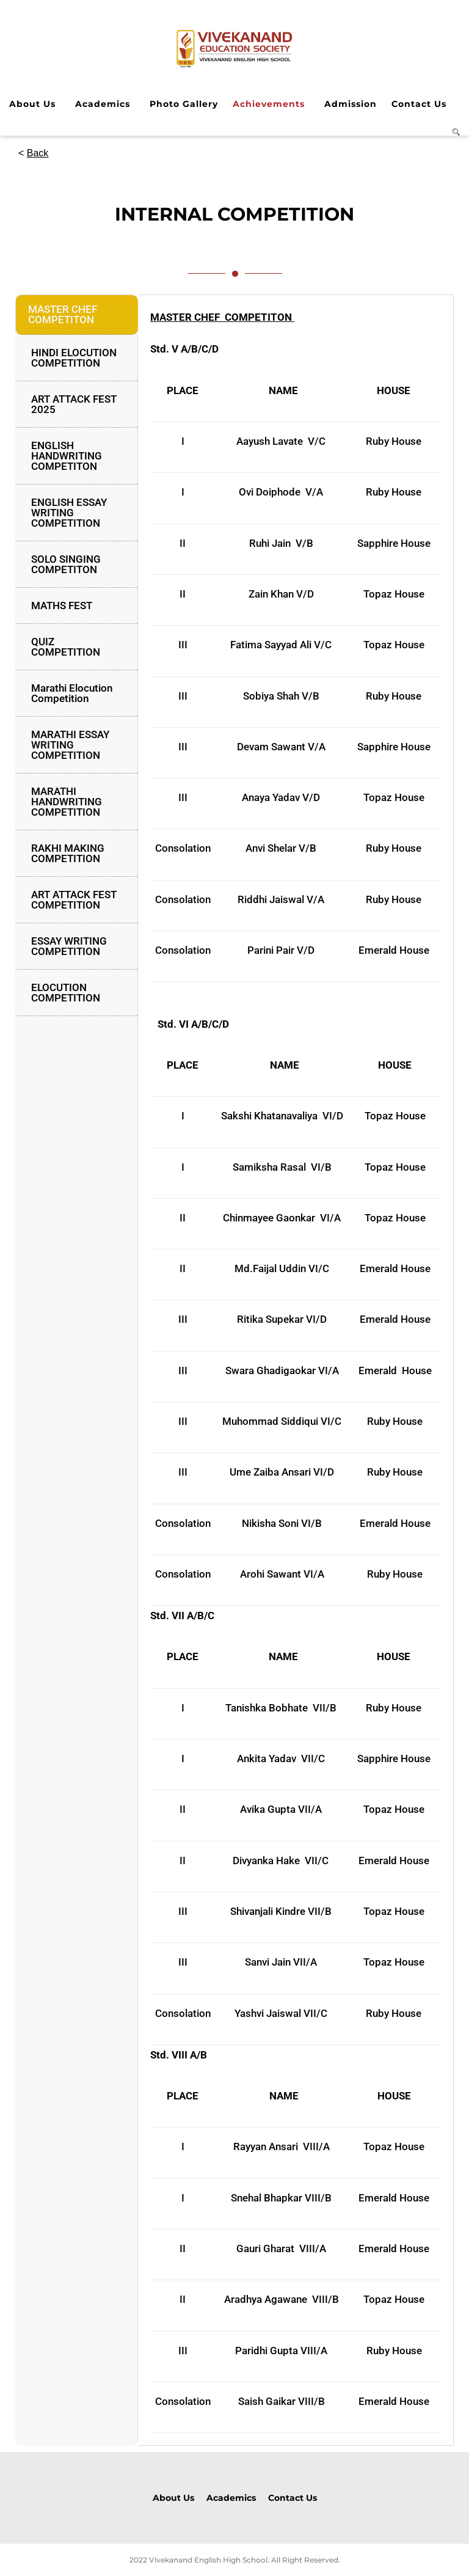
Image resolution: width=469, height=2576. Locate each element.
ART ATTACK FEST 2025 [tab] (74, 404)
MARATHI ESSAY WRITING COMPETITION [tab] (70, 744)
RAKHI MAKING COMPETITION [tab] (67, 853)
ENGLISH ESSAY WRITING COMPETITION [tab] (69, 512)
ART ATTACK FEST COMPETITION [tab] (74, 899)
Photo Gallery (184, 103)
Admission (350, 103)
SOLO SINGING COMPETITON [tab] (66, 564)
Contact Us (418, 103)
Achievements (269, 103)
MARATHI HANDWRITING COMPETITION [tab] (66, 801)
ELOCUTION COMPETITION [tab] (65, 992)
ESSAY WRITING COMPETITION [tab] (69, 946)
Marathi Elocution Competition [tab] (71, 693)
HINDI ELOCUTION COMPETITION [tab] (74, 357)
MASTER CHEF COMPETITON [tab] (62, 314)
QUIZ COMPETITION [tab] (65, 646)
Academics (102, 103)
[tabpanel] (295, 1370)
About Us (32, 103)
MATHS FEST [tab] (61, 605)
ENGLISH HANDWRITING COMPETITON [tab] (66, 455)
